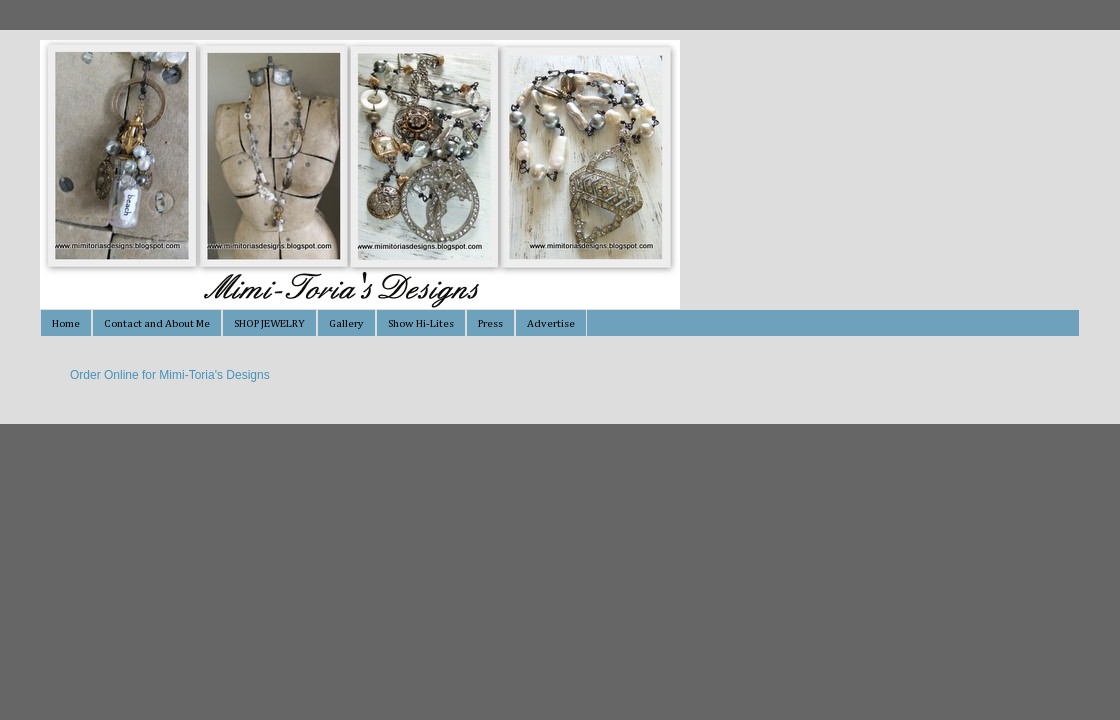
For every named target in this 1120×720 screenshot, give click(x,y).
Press (490, 323)
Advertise (551, 323)
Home (66, 323)
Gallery (346, 323)
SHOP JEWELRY (269, 323)
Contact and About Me (157, 323)
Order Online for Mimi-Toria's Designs (170, 375)
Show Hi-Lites (421, 323)
